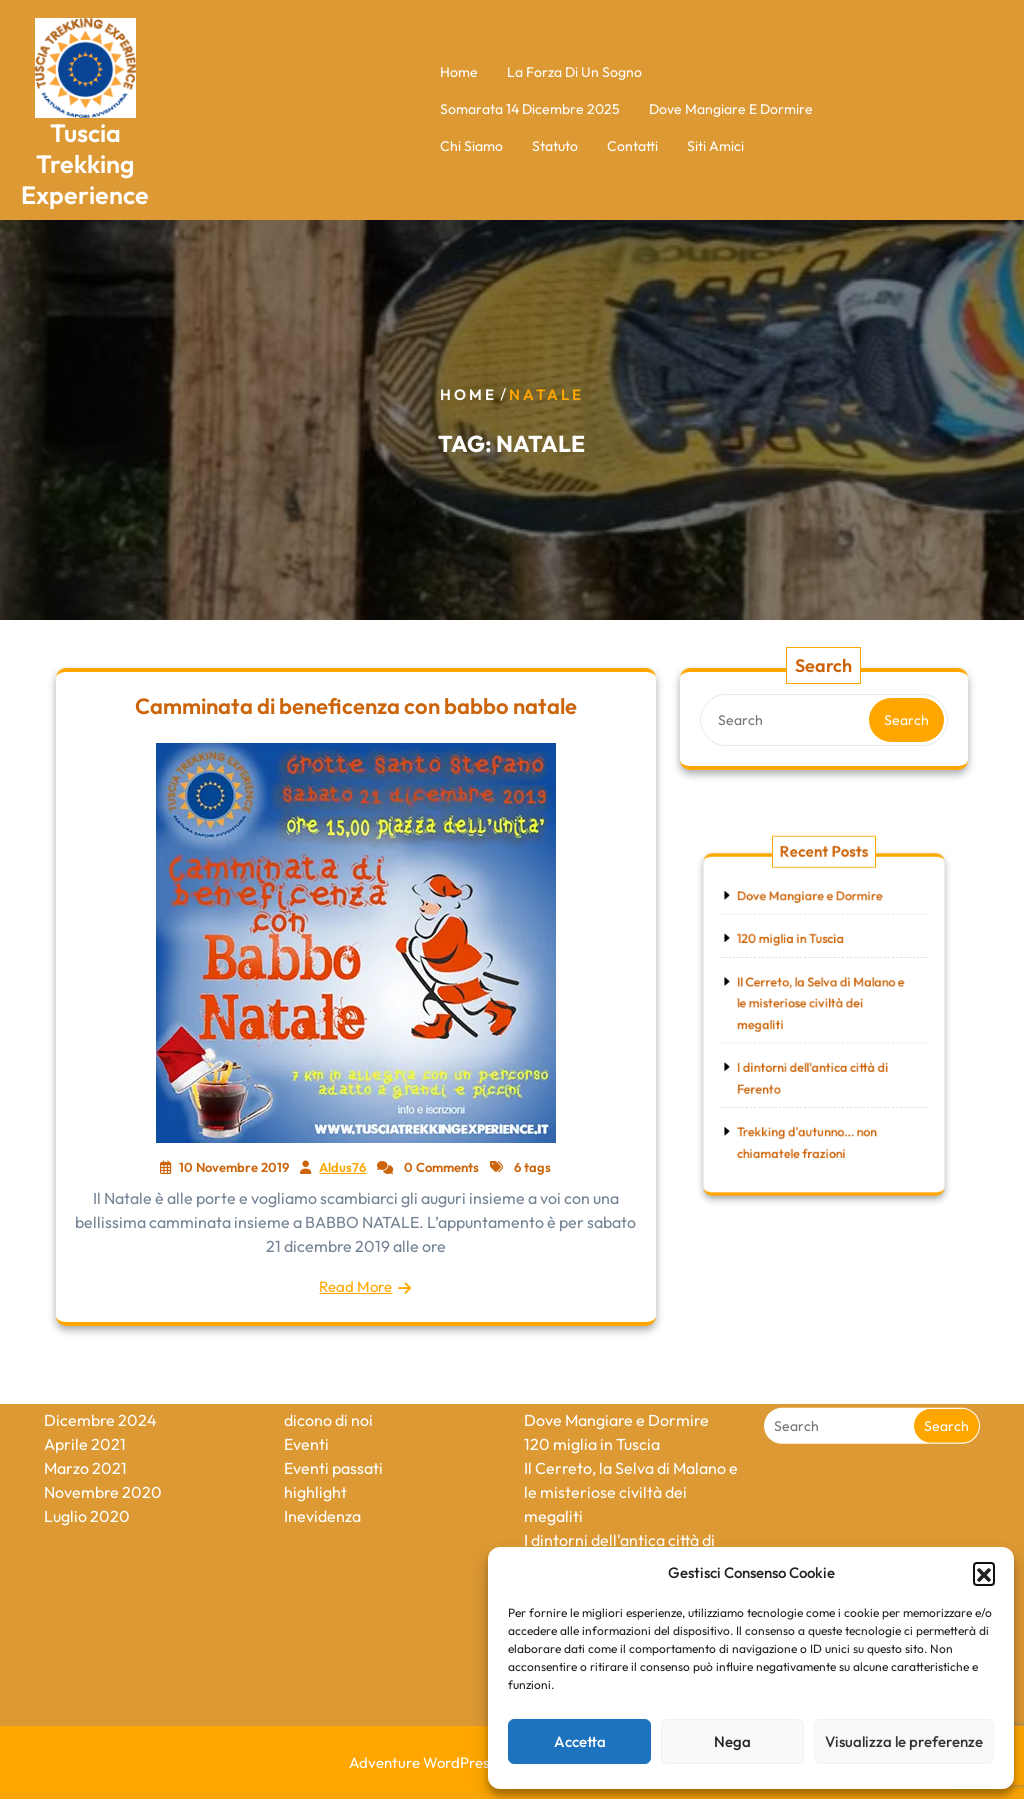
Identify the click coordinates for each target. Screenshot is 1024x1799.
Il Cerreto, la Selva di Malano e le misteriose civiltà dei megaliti (821, 1008)
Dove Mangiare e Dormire (731, 109)
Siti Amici (715, 146)
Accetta (580, 1741)
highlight (315, 1421)
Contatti (632, 146)
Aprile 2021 (85, 1373)
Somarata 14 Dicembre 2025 (530, 109)
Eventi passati (333, 1397)
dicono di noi (328, 1349)
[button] (984, 1573)
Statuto (555, 146)
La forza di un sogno (574, 72)
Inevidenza (322, 1445)
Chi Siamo (471, 146)
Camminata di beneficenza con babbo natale (356, 706)
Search (906, 720)
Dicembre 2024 (100, 1349)
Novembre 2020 (103, 1421)
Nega (732, 1741)
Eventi (306, 1373)
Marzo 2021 (85, 1397)
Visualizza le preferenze (904, 1741)
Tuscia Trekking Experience (85, 164)
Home (459, 72)
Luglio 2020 (87, 1445)
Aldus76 (342, 1167)
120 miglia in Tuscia (797, 957)
